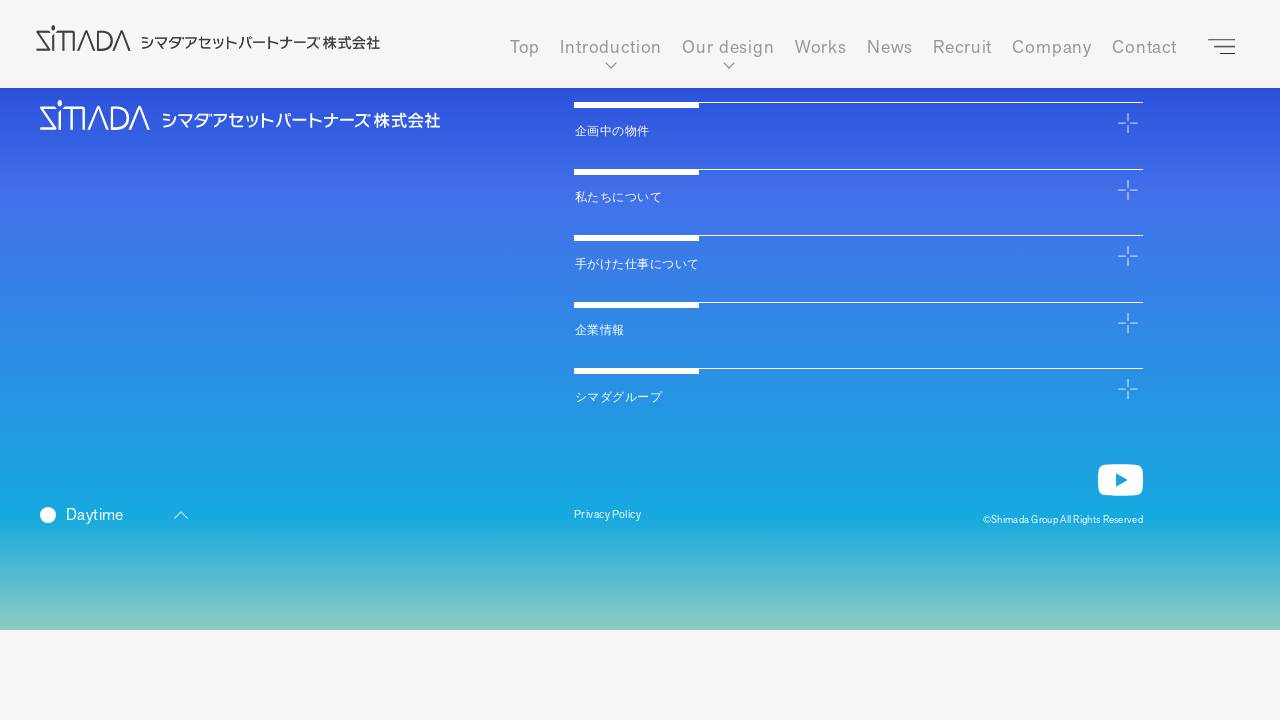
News (890, 47)
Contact (1144, 47)
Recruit (962, 47)
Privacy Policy (618, 518)
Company (1052, 47)
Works (821, 47)
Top (525, 47)
